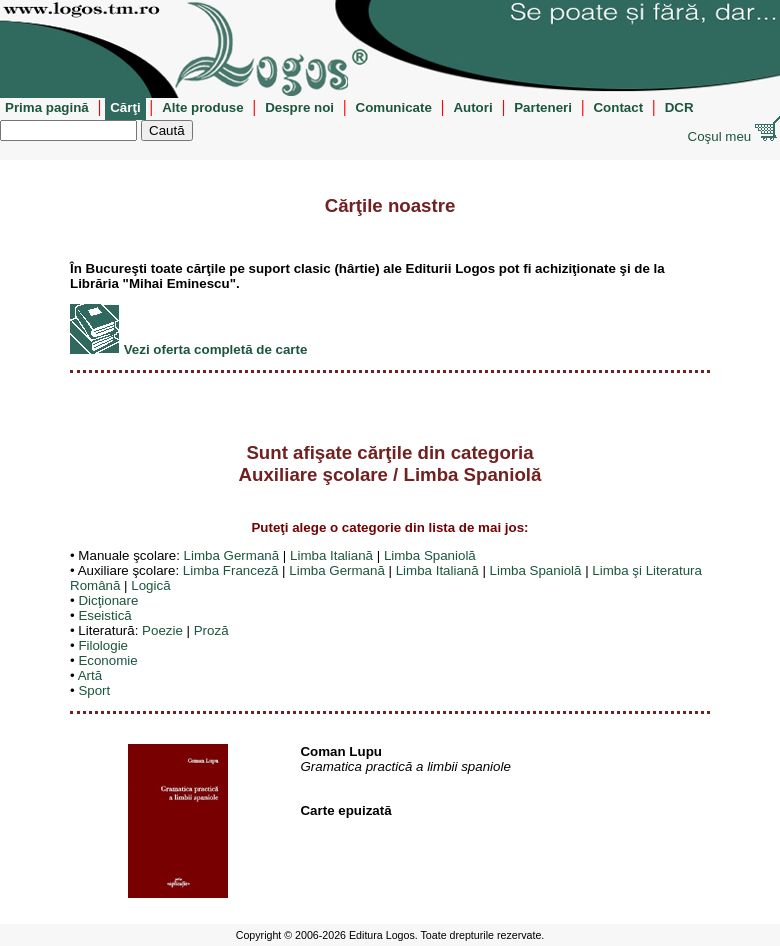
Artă (90, 675)
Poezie (162, 630)
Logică (150, 585)
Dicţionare (108, 600)
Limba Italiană (331, 555)
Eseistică (104, 615)
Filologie (103, 645)
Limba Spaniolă (430, 555)
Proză (211, 630)
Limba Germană (232, 555)
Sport (94, 690)
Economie (107, 660)
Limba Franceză (231, 570)
